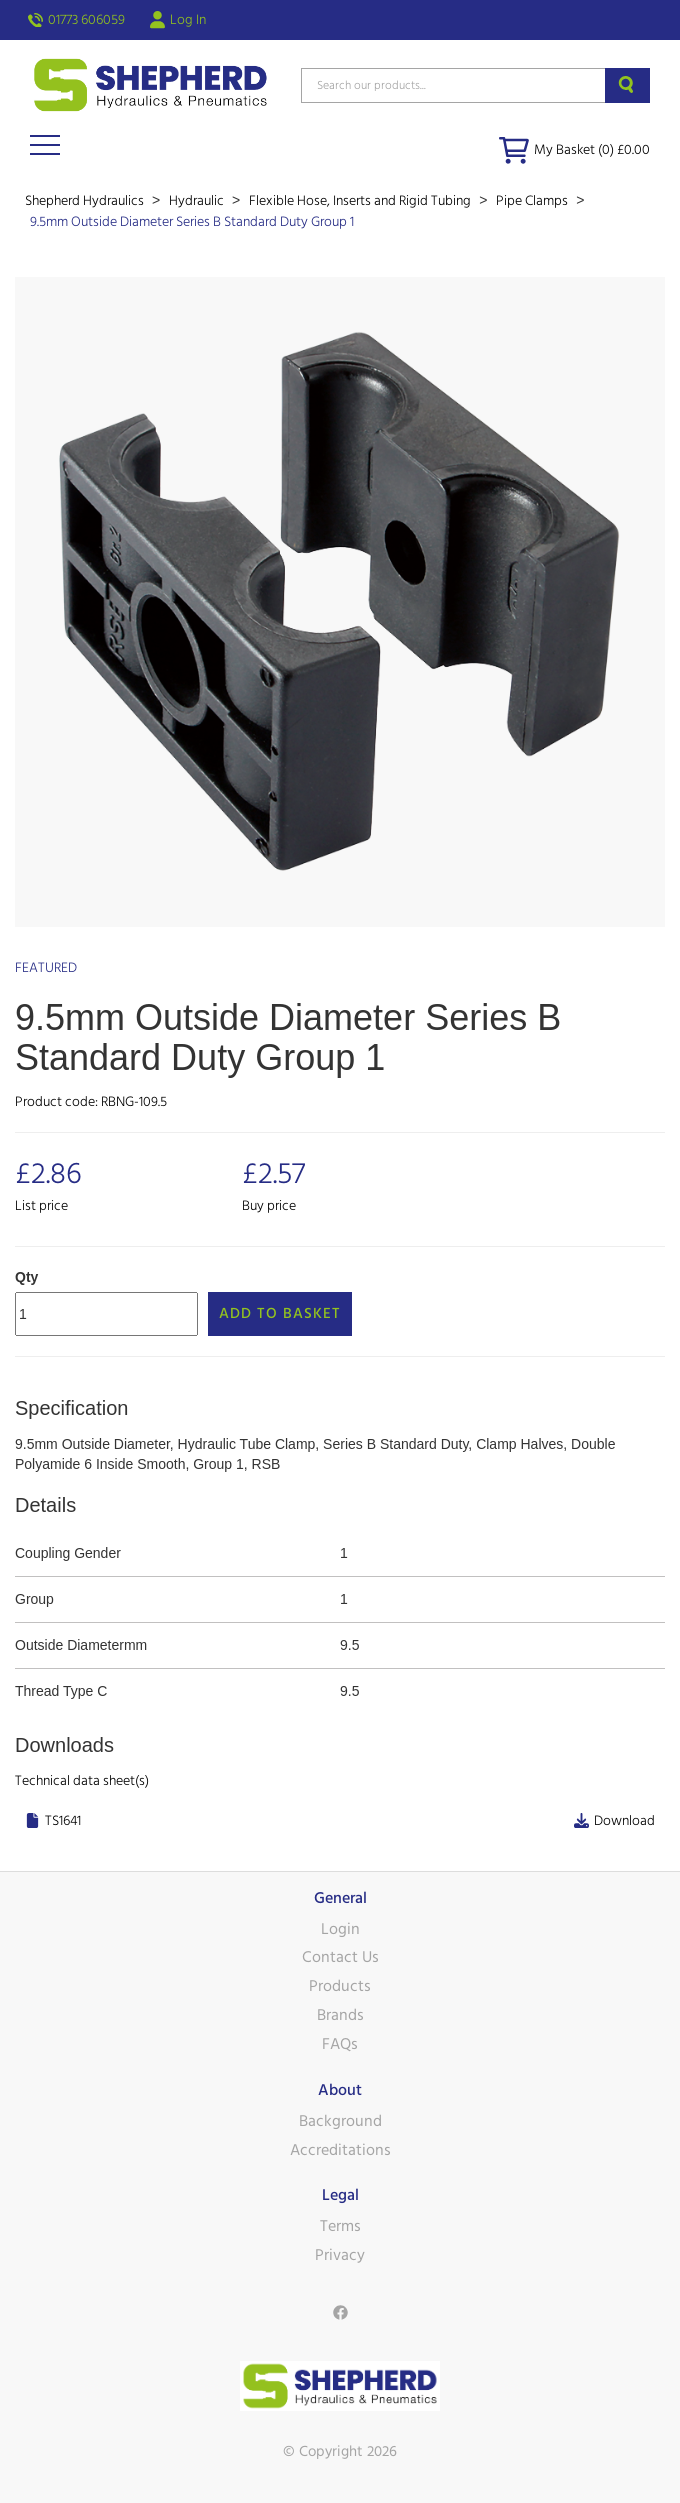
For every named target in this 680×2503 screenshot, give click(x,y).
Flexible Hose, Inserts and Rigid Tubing (361, 201)
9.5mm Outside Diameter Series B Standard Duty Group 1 (192, 222)
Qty (26, 1277)
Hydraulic (198, 201)
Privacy (340, 2255)
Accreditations (340, 2150)
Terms (340, 2226)
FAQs (340, 2044)
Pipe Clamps (533, 201)
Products (340, 1986)
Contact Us (340, 1957)
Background (340, 2121)
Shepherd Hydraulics (86, 201)
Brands (340, 2015)
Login (340, 1929)
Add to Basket (280, 1313)
